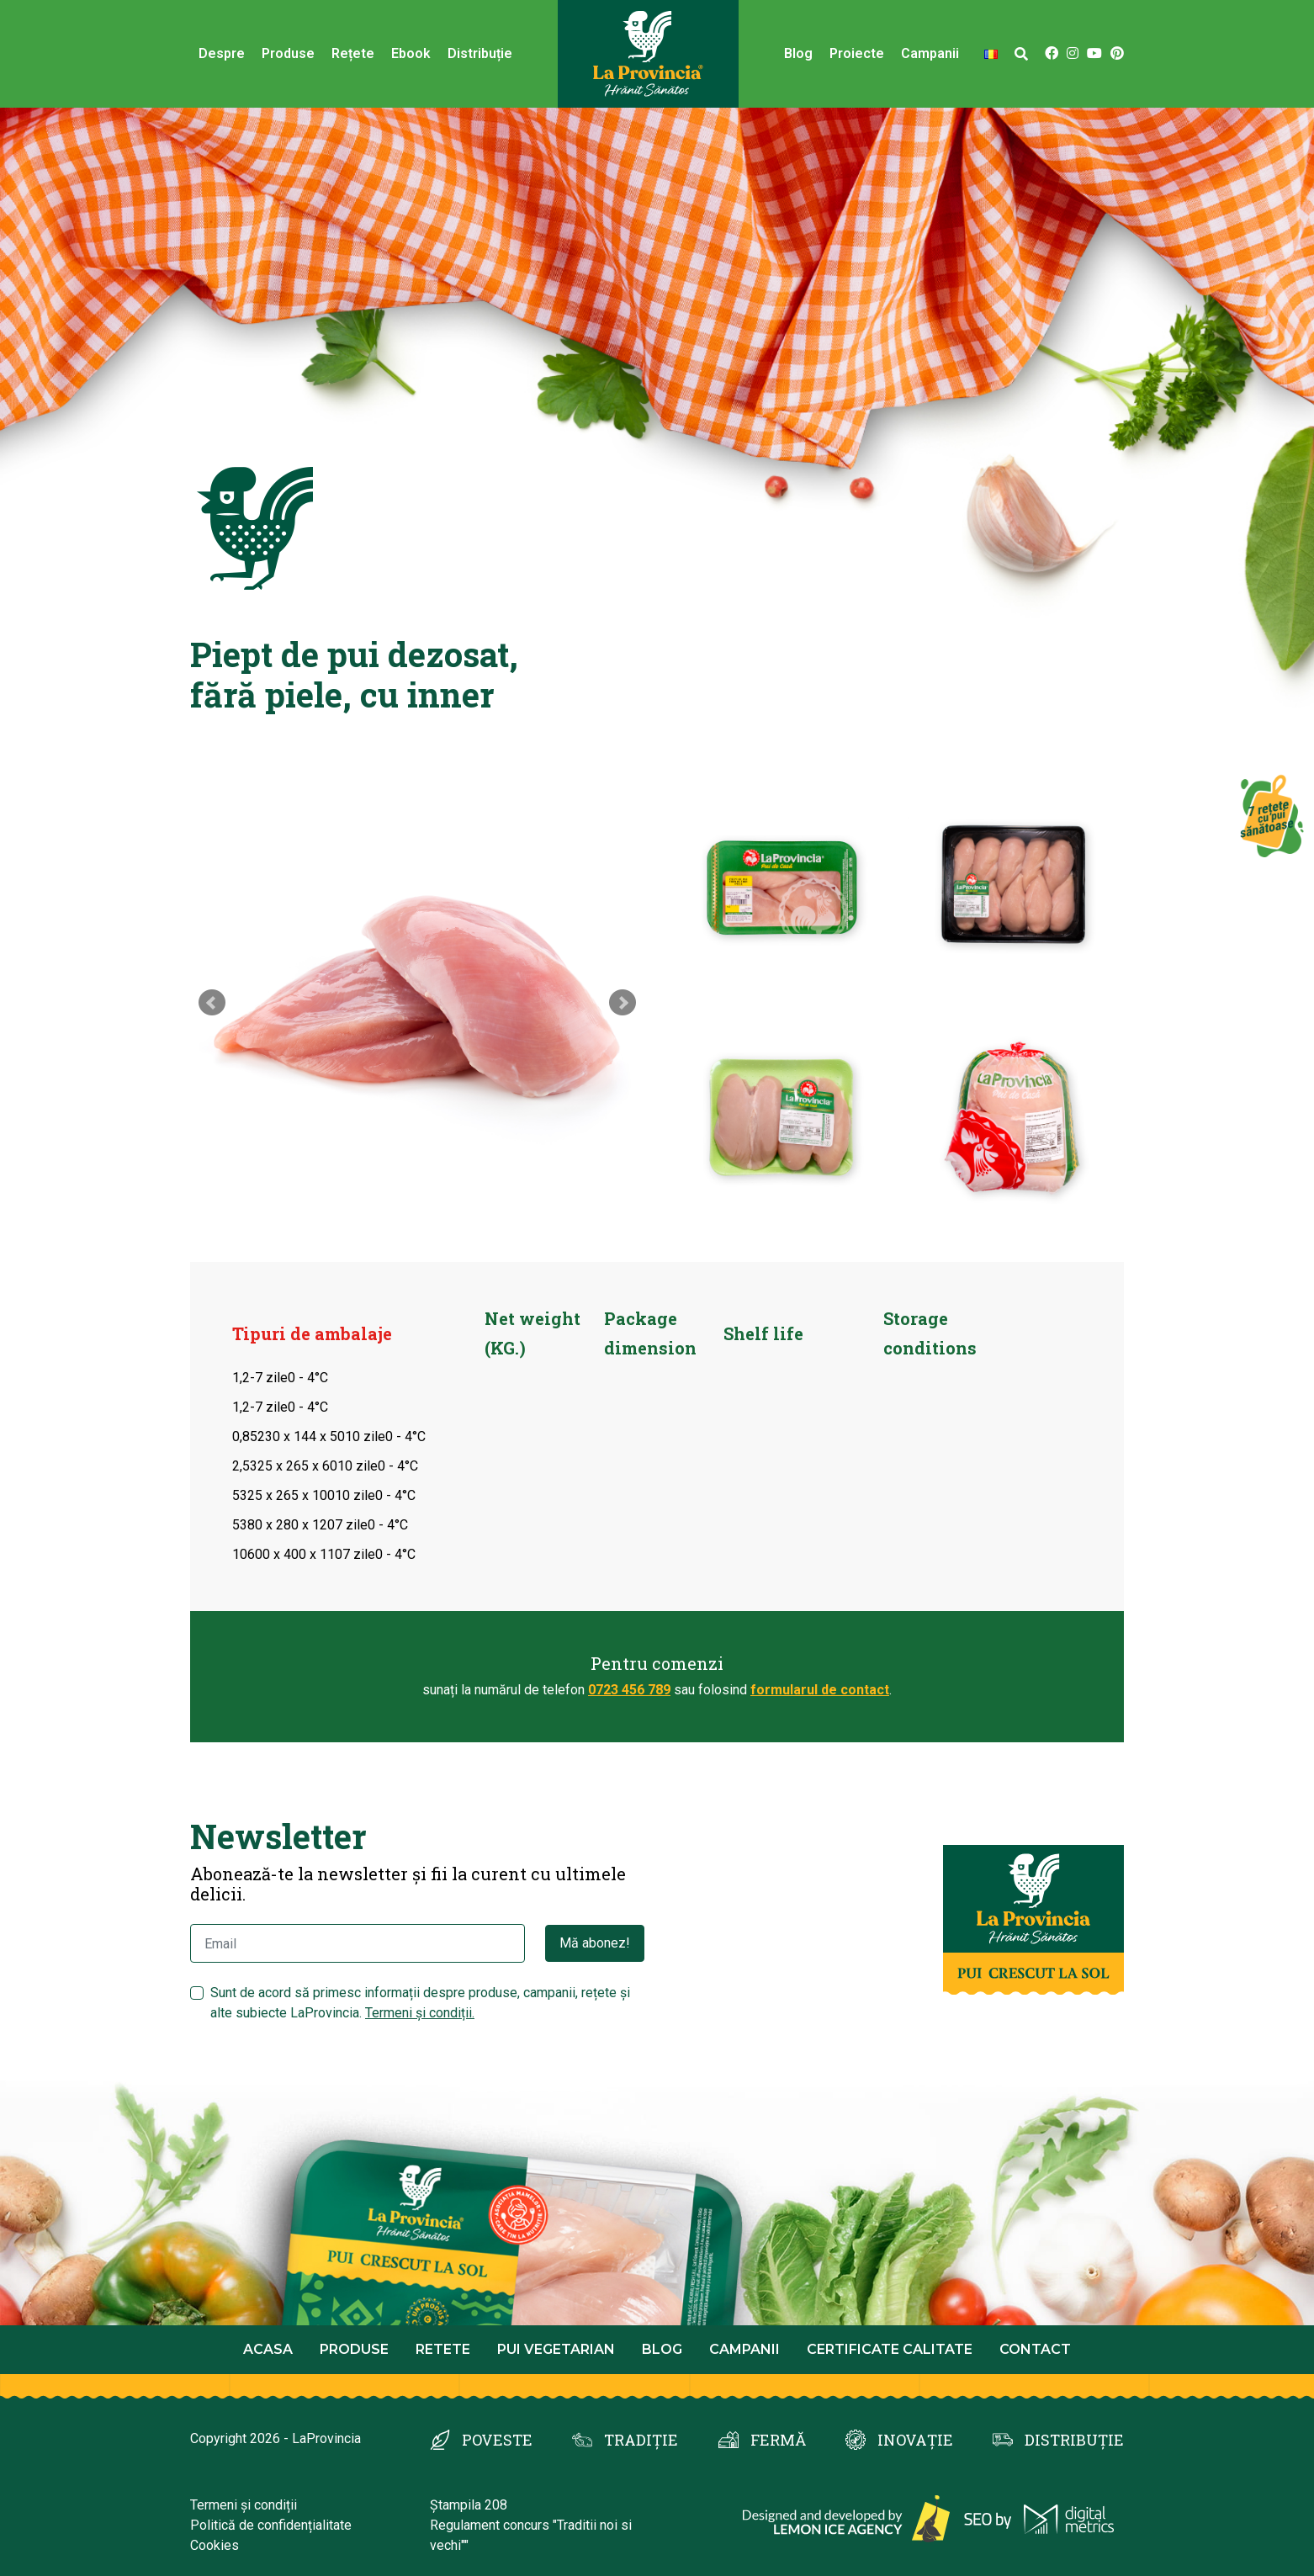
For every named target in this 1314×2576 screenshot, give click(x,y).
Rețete (352, 53)
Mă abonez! (594, 1943)
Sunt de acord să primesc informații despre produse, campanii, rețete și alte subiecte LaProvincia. (420, 2003)
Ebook (411, 53)
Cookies (214, 2545)
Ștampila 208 (468, 2505)
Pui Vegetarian (556, 2349)
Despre (222, 53)
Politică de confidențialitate (271, 2525)
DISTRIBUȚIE (1074, 2440)
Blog (798, 53)
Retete (443, 2349)
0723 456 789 (629, 1690)
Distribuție (480, 53)
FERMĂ (778, 2440)
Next (622, 1002)
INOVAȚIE (915, 2440)
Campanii (930, 53)
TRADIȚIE (641, 2440)
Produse (288, 53)
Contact (1035, 2349)
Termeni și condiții (243, 2505)
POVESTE (497, 2440)
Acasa (268, 2349)
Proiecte (856, 53)
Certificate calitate (889, 2349)
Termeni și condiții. (419, 2013)
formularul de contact (819, 1690)
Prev (212, 1002)
